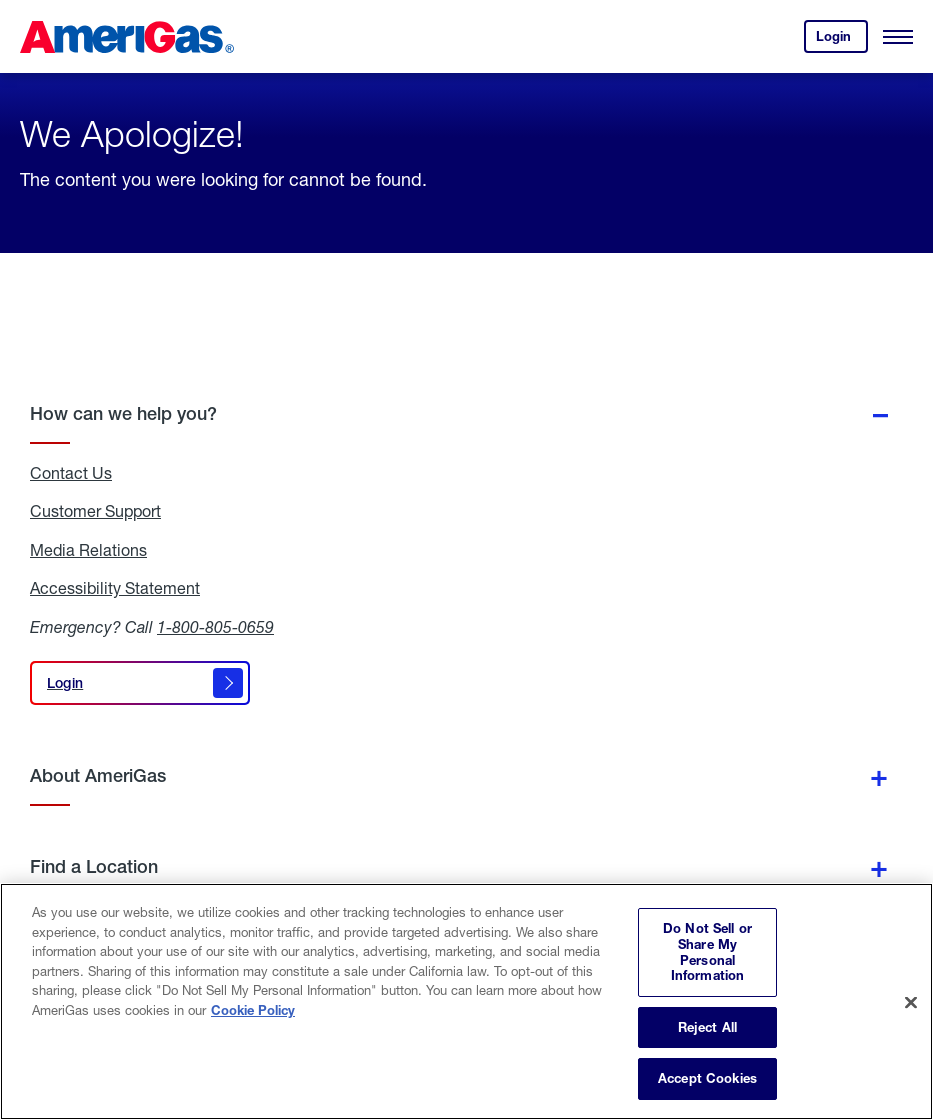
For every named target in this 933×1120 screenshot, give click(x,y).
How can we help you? (123, 413)
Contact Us (71, 473)
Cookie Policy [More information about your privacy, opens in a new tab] (253, 1010)
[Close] (911, 1002)
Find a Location (94, 866)
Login (842, 40)
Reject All (707, 1027)
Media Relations (88, 550)
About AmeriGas (98, 775)
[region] (466, 1001)
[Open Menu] (898, 37)
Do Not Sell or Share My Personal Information (707, 951)
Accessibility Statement (115, 588)
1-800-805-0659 (215, 626)
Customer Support (95, 511)
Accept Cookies (707, 1078)
